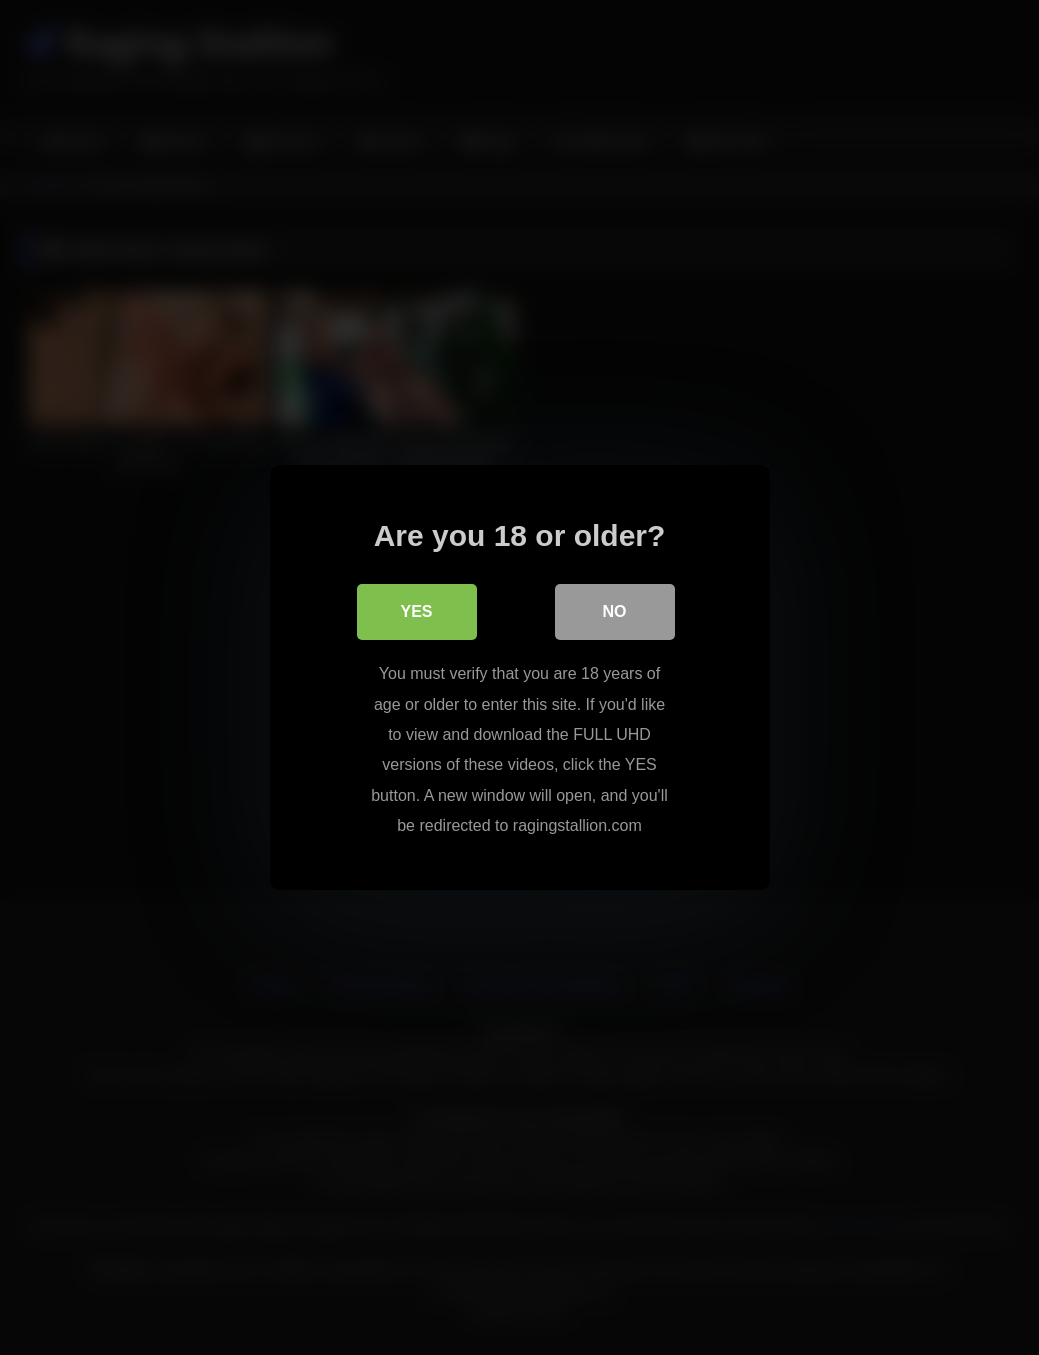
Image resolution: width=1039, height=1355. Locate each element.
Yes (416, 611)
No (615, 611)
